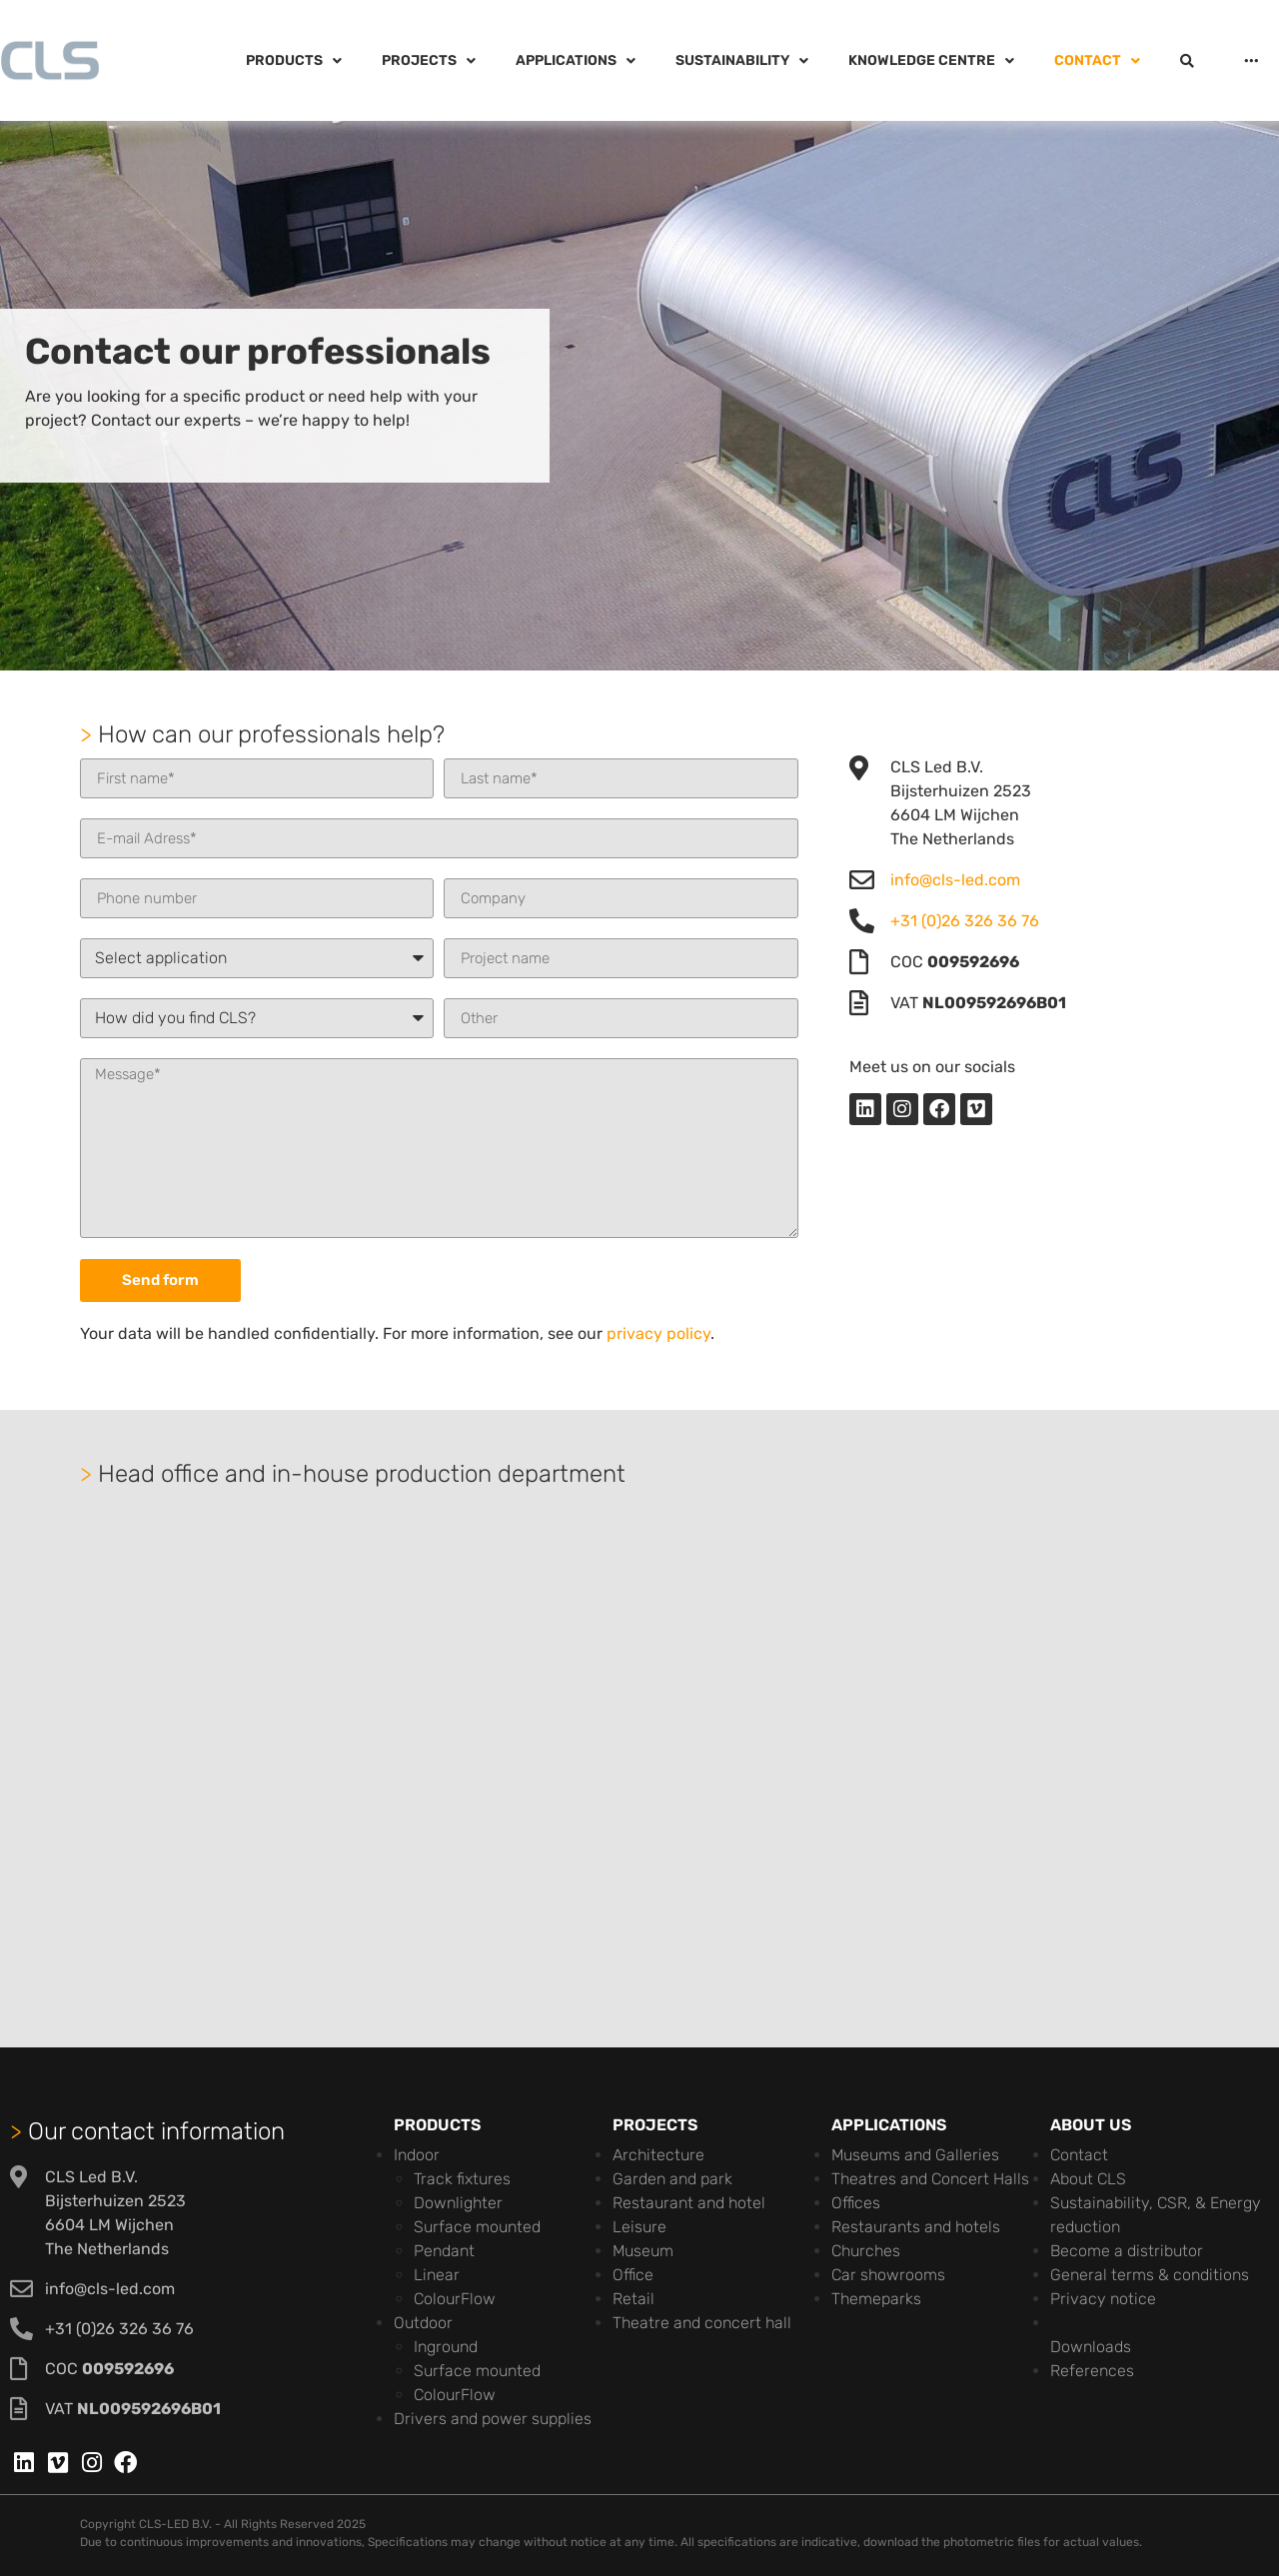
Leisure (639, 2226)
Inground (446, 2346)
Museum (643, 2250)
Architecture (658, 2154)
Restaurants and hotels (915, 2226)
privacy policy (658, 1333)
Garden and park (672, 2178)
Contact (1079, 2154)
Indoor (417, 2154)
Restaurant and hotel (689, 2202)
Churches (865, 2250)
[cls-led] (639, 1747)
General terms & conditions (1149, 2274)
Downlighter (458, 2202)
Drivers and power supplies (493, 2418)
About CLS (1088, 2178)
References (1092, 2370)
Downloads (1090, 2346)
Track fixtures (462, 2178)
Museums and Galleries (915, 2154)
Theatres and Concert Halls (930, 2178)
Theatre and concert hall (702, 2322)
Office (633, 2274)
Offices (855, 2202)
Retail (633, 2298)
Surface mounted (477, 2226)
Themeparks (876, 2298)
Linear (437, 2274)
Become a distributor (1126, 2250)
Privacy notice (1103, 2298)
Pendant (444, 2250)
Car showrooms (888, 2274)
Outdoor (423, 2322)
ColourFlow (455, 2298)
